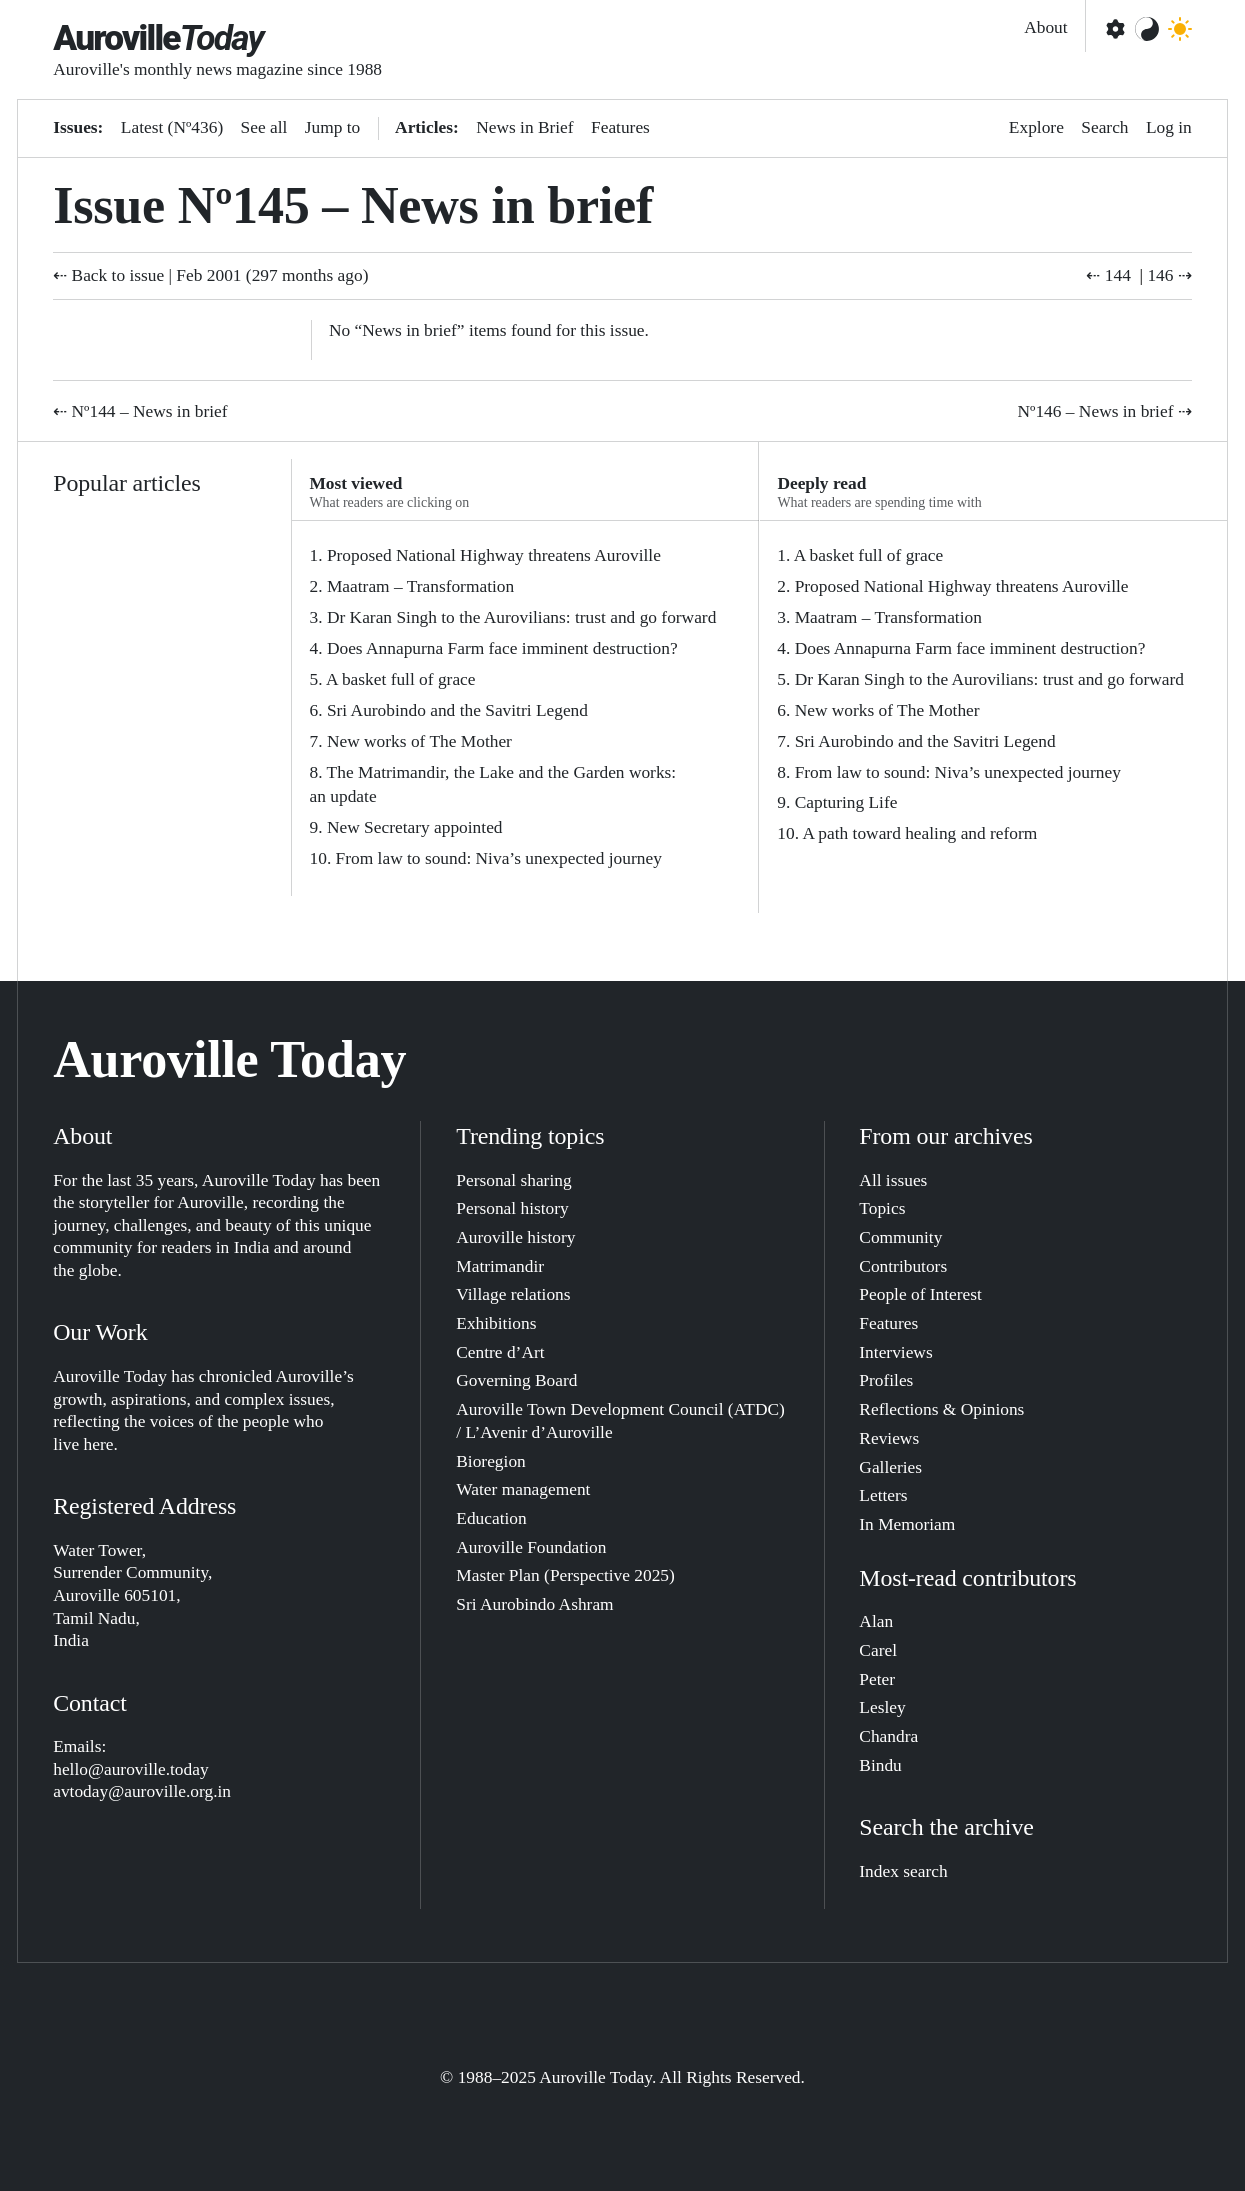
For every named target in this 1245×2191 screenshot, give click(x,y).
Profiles (886, 1380)
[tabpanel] (525, 708)
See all (264, 127)
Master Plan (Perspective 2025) (565, 1575)
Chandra (888, 1736)
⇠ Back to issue (108, 275)
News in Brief (524, 127)
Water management (523, 1489)
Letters (883, 1495)
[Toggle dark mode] (1180, 29)
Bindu (880, 1765)
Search (1104, 127)
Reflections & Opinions (941, 1409)
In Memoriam (907, 1524)
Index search (903, 1871)
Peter (877, 1679)
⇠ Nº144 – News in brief (140, 411)
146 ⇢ (1169, 275)
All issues (893, 1180)
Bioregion (491, 1461)
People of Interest (920, 1294)
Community (900, 1237)
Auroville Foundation (531, 1547)
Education (491, 1518)
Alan (876, 1621)
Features (620, 127)
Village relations (513, 1294)
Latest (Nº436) (172, 127)
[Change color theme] (1147, 29)
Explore (1036, 127)
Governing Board (516, 1380)
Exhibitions (496, 1323)
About (1045, 27)
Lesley (882, 1707)
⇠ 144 (1108, 275)
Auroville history (515, 1237)
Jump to (333, 127)
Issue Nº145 (181, 205)
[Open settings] (1114, 29)
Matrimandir (500, 1266)
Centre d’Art (500, 1352)
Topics (882, 1208)
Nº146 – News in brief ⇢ (1105, 411)
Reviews (889, 1438)
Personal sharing (513, 1180)
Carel (878, 1650)
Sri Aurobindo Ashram (534, 1604)
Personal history (512, 1208)
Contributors (903, 1266)
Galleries (890, 1467)
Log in (1169, 127)
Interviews (895, 1352)
